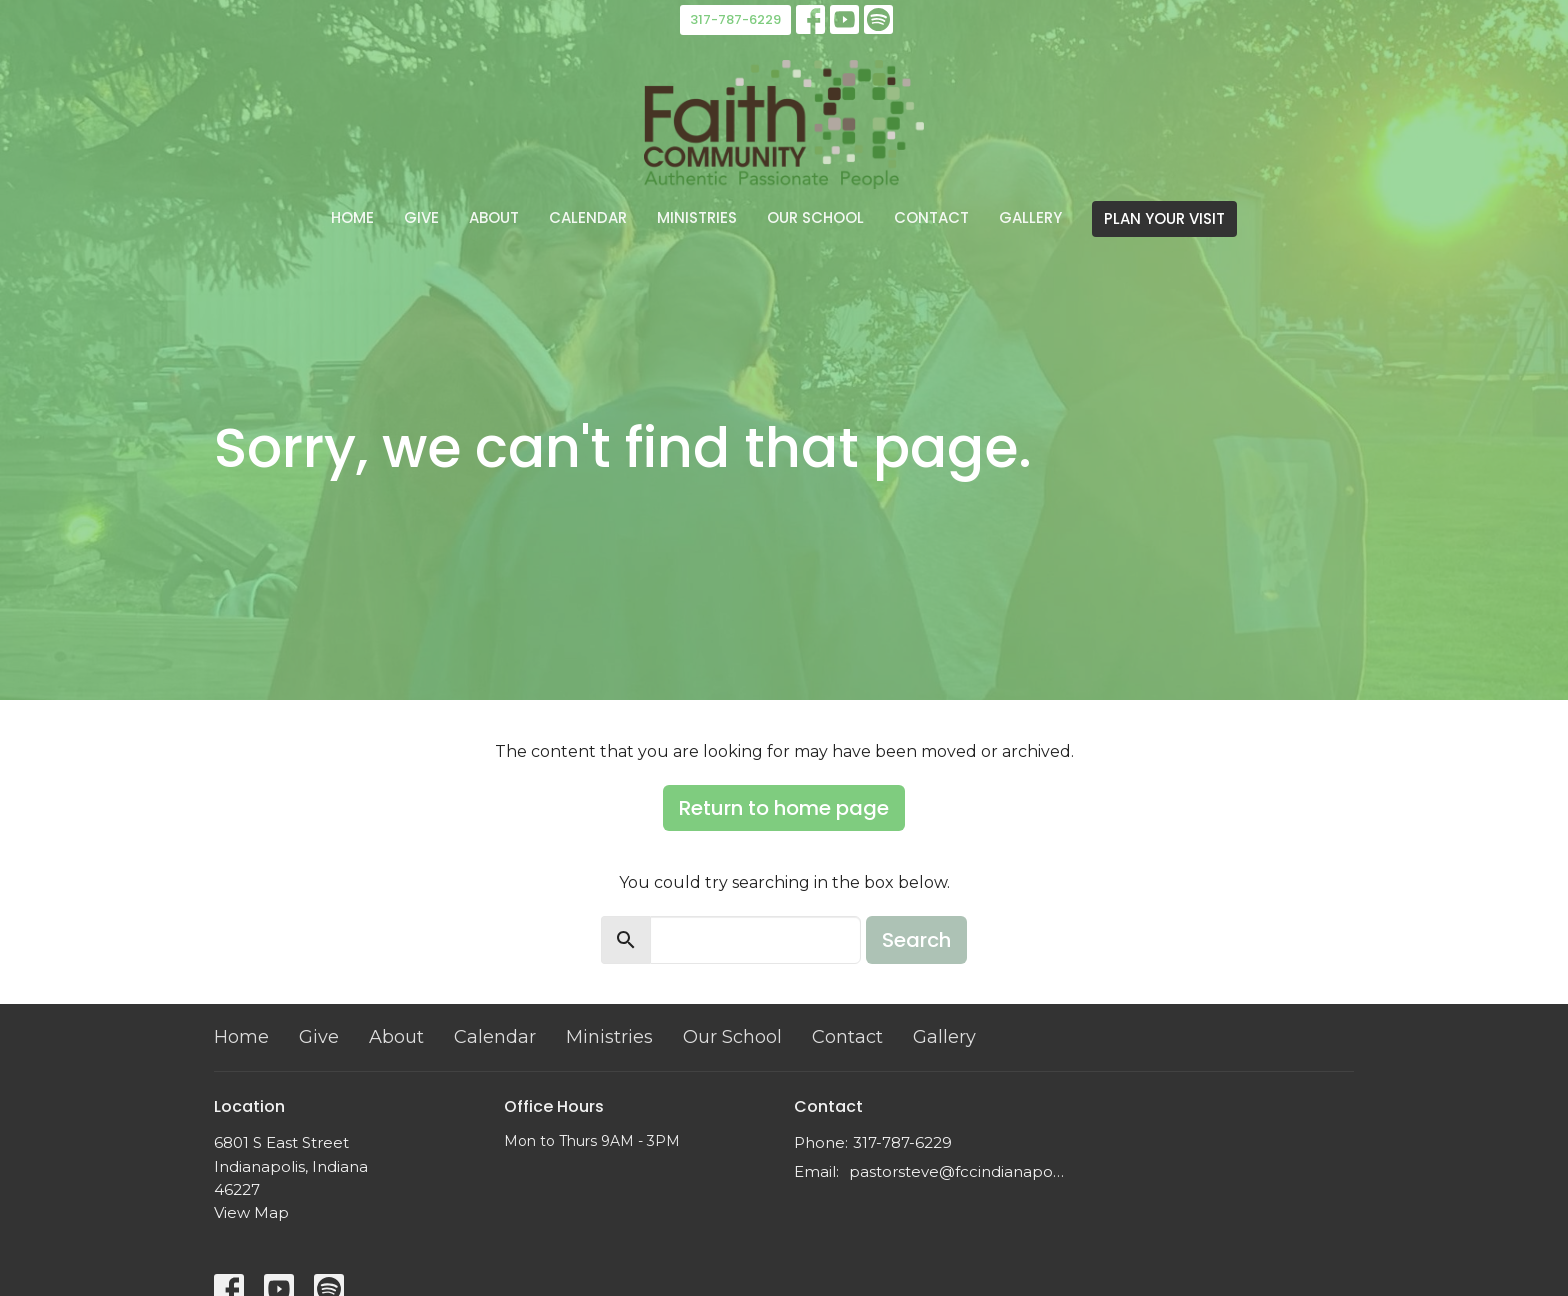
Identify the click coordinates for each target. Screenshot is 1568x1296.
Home (352, 217)
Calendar (588, 217)
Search (916, 940)
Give (421, 217)
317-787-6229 (735, 19)
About (494, 217)
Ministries (697, 217)
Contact (931, 217)
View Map (251, 1212)
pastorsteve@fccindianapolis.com (956, 1171)
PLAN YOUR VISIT (1164, 218)
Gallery (1030, 217)
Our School (815, 217)
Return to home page (784, 808)
